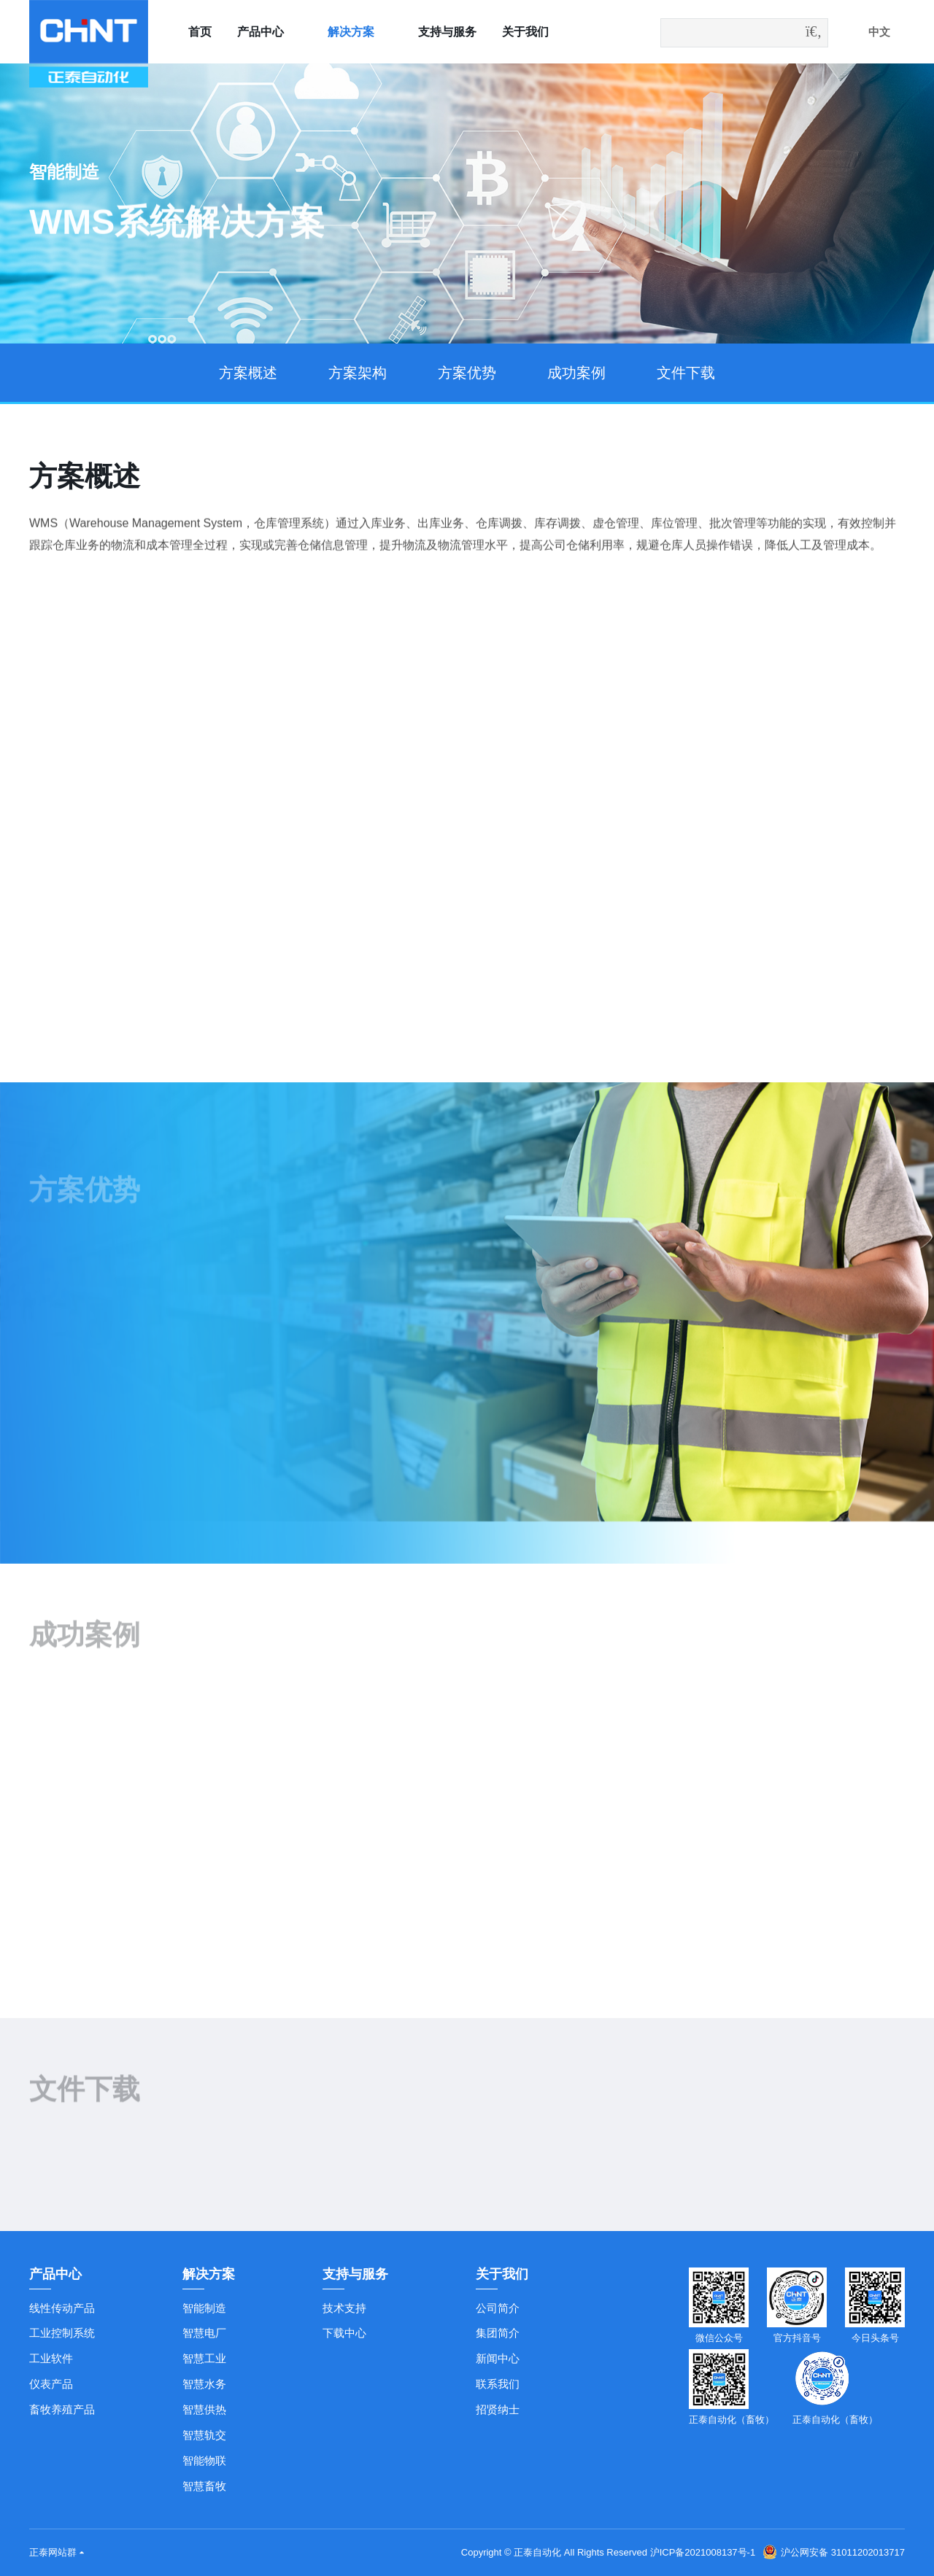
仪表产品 (51, 2384)
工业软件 (51, 2358)
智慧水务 (204, 2384)
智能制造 (204, 2308)
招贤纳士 (498, 2409)
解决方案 (351, 32)
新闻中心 (498, 2358)
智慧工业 (204, 2358)
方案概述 (248, 373)
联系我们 (498, 2384)
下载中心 (344, 2333)
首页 (200, 32)
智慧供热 (204, 2409)
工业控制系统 (62, 2333)
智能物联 (204, 2460)
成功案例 (576, 373)
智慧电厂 (204, 2333)
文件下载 (686, 373)
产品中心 (260, 32)
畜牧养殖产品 (62, 2409)
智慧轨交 (204, 2435)
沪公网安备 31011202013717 (834, 2552)
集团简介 (498, 2333)
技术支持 (344, 2308)
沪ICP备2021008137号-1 (703, 2552)
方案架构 (357, 373)
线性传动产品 (62, 2308)
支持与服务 (447, 32)
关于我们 (525, 32)
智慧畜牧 (204, 2486)
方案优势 (467, 373)
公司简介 (498, 2308)
